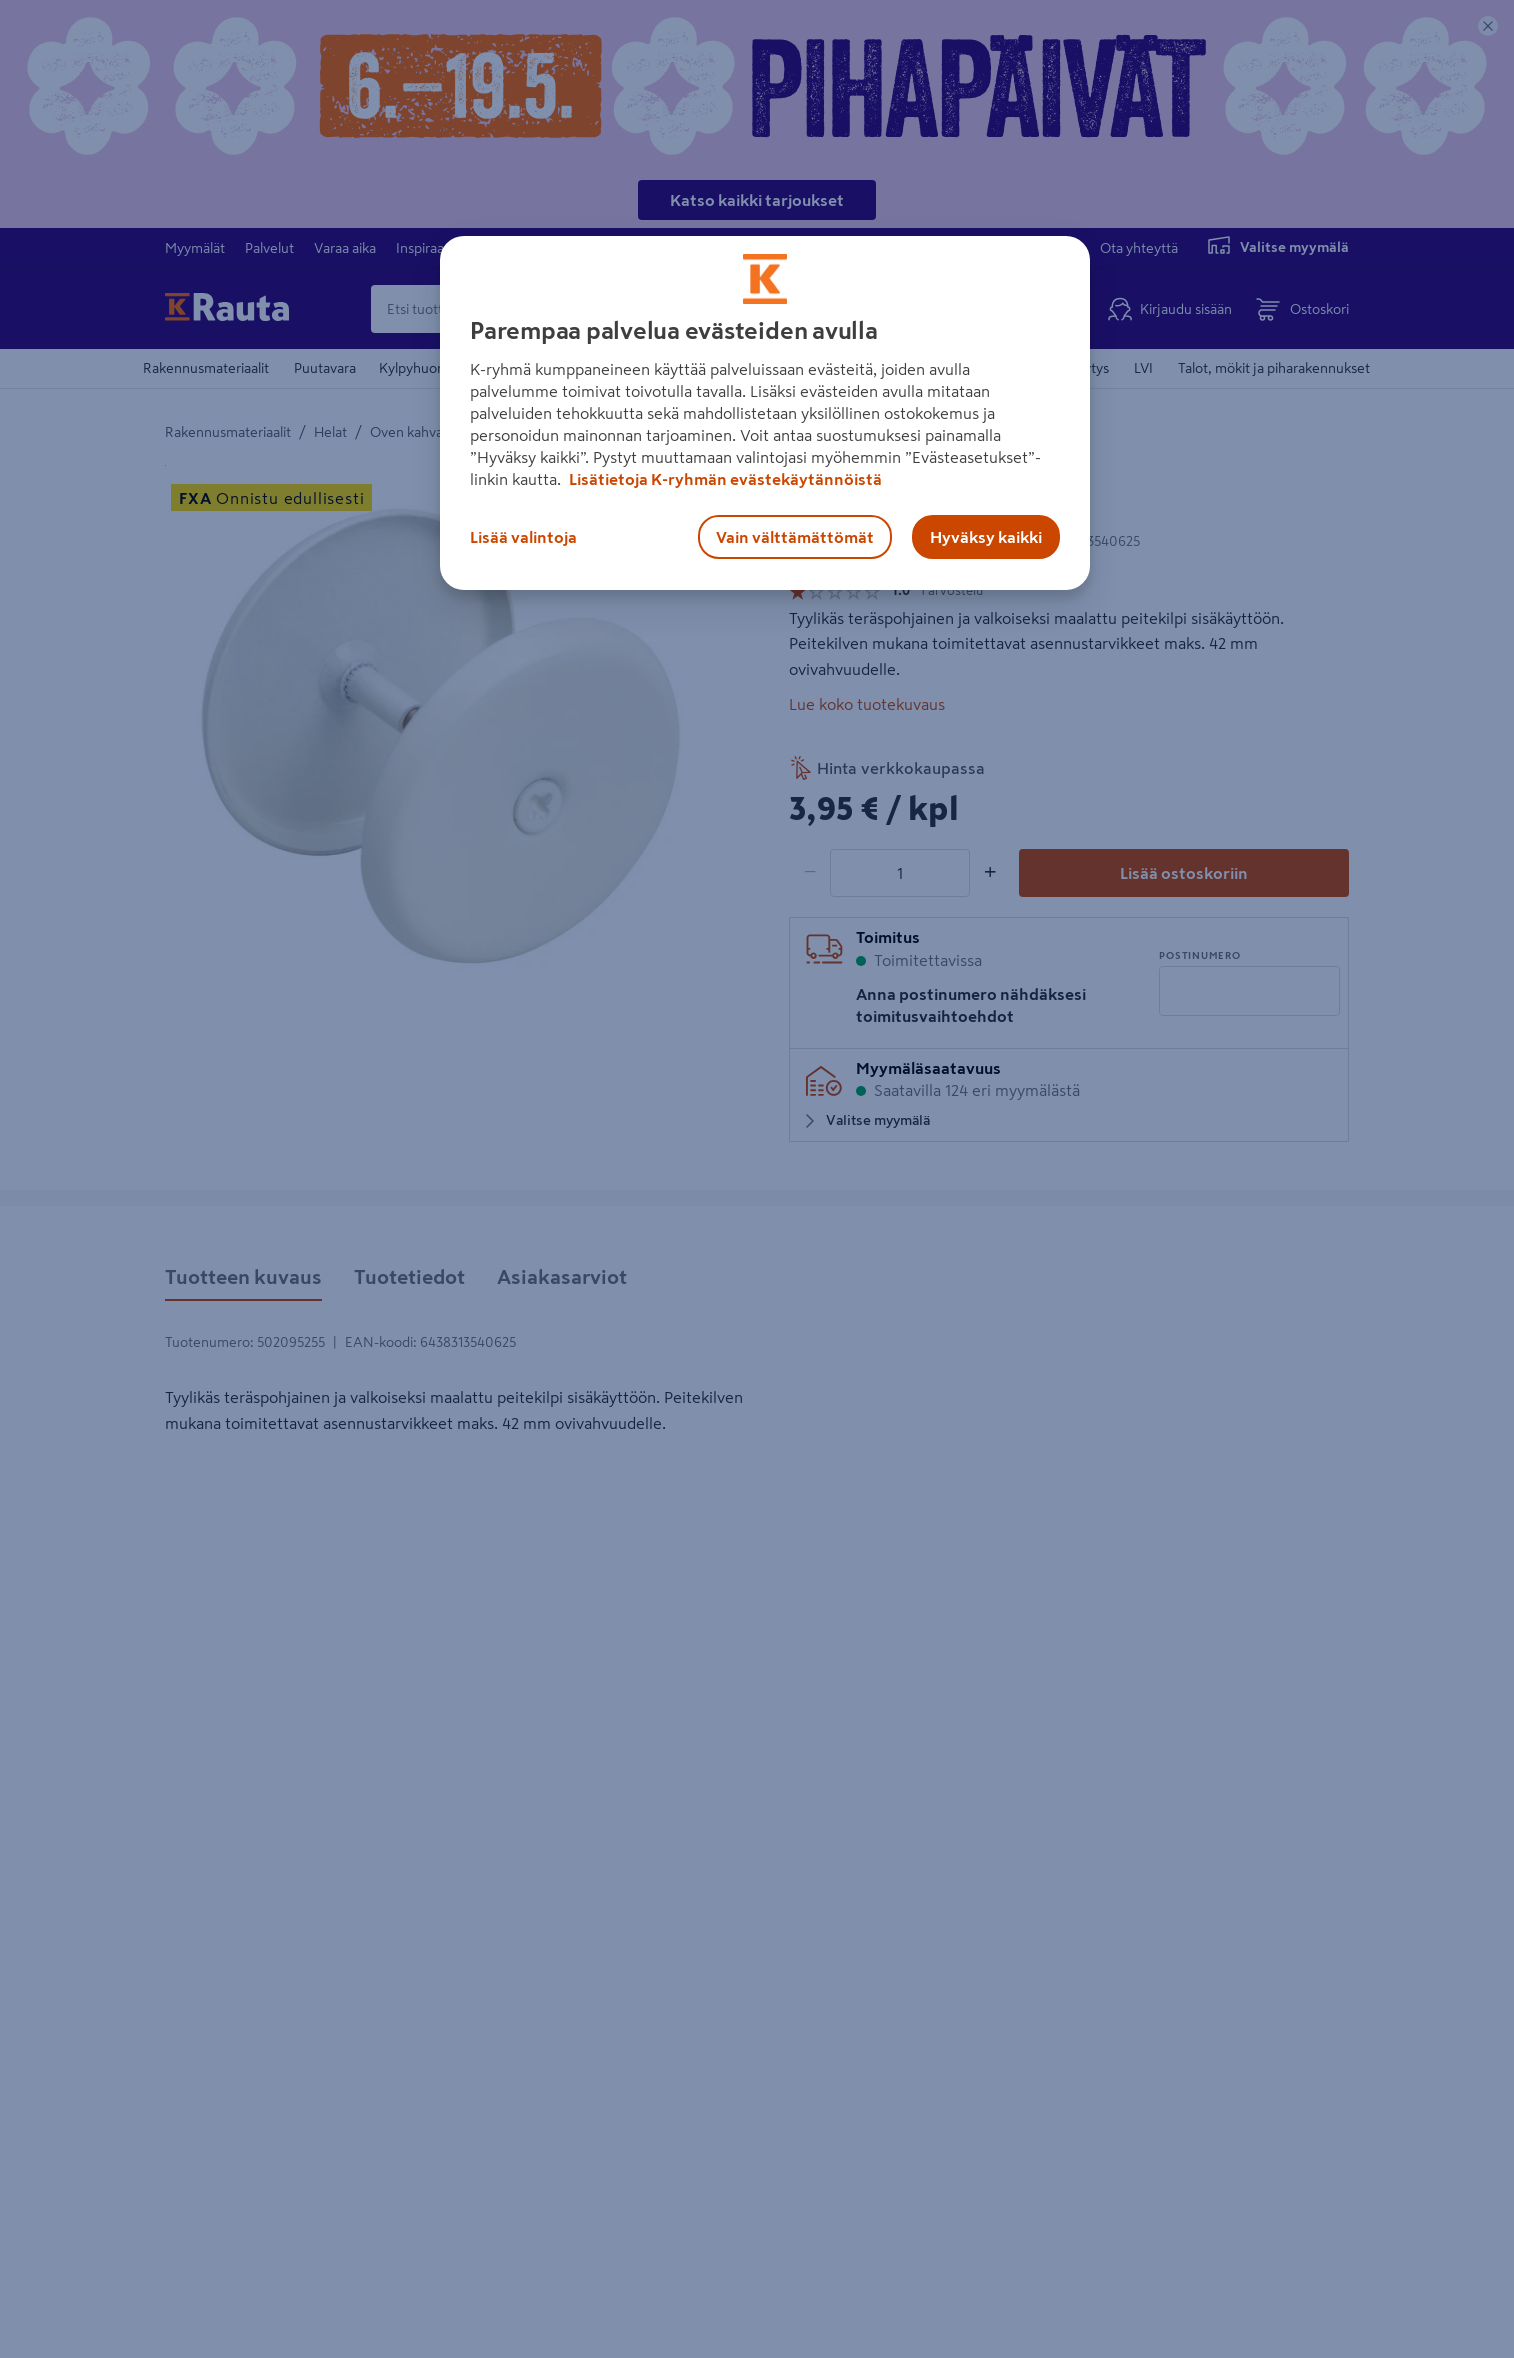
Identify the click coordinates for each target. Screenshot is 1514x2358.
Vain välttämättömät (795, 537)
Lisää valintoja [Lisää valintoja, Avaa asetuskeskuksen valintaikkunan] (523, 537)
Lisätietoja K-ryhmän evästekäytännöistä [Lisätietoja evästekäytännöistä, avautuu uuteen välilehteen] (724, 479)
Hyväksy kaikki (986, 537)
